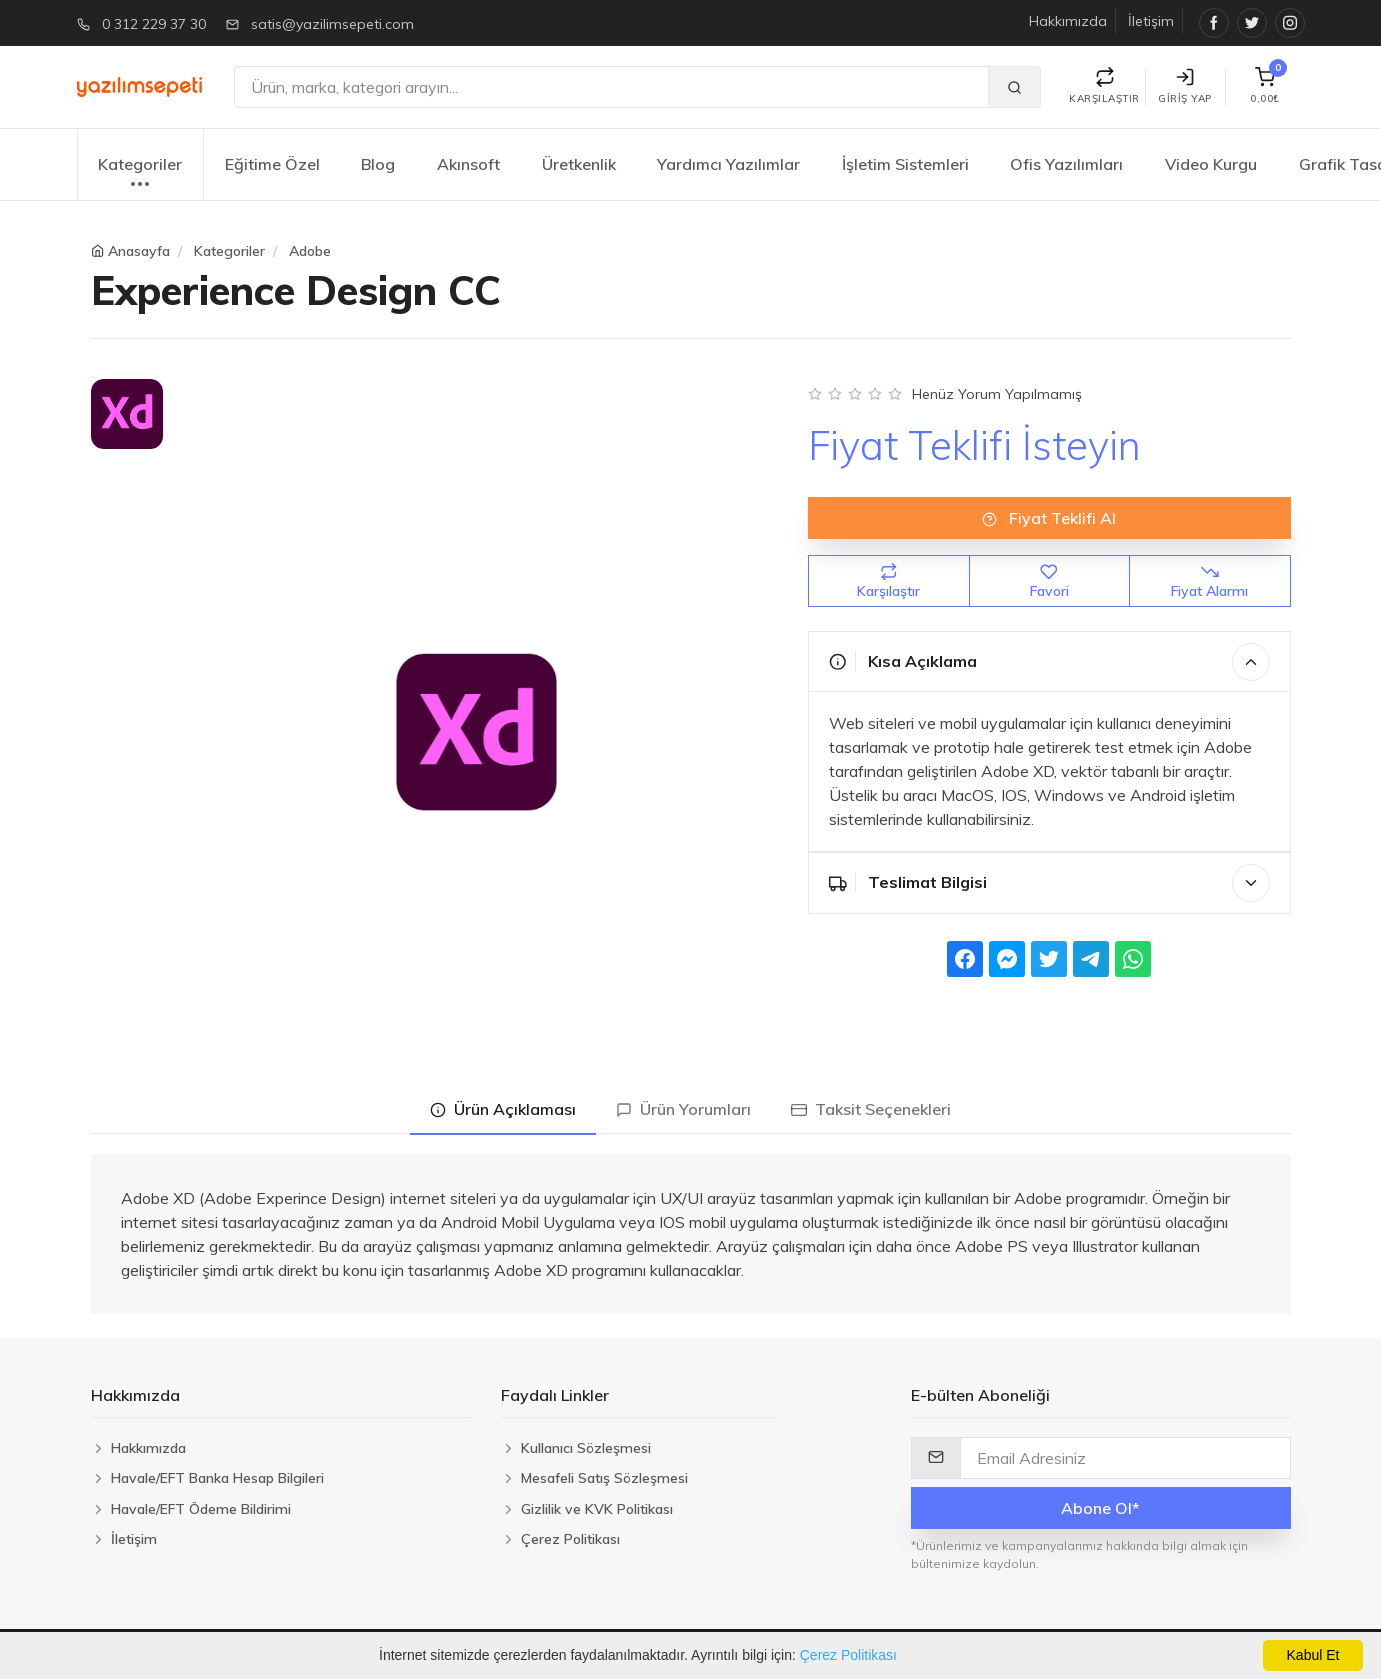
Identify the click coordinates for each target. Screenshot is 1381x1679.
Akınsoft (468, 164)
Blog (378, 164)
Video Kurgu (1211, 164)
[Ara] (611, 87)
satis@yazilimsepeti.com (332, 24)
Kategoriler (140, 174)
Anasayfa (139, 251)
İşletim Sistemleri (905, 164)
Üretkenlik (579, 164)
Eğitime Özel (272, 164)
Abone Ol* (1100, 1508)
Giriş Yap (1185, 86)
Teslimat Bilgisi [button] (1049, 883)
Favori (1049, 581)
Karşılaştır (888, 581)
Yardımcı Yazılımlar (728, 164)
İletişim (1151, 21)
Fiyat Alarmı (1209, 581)
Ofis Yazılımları (1066, 164)
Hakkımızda (1068, 21)
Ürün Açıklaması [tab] (503, 1109)
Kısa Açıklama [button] (1049, 662)
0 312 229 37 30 (154, 24)
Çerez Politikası (848, 1655)
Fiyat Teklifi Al (1049, 518)
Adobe (310, 251)
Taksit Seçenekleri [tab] (871, 1109)
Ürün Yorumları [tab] (683, 1109)
